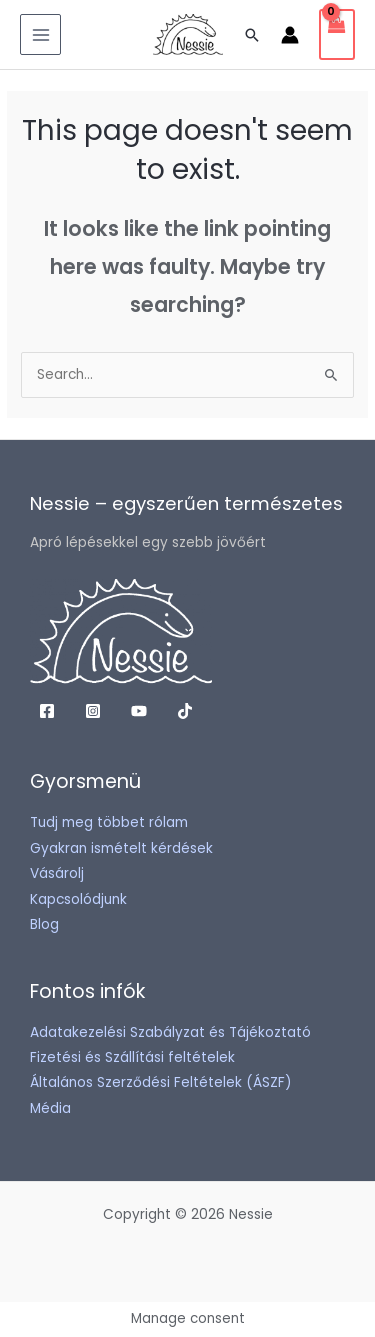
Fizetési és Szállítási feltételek (132, 1057)
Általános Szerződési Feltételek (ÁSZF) (161, 1082)
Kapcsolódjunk (78, 899)
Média (50, 1108)
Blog (44, 924)
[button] (252, 35)
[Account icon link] (290, 35)
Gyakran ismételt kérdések (121, 848)
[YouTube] (139, 711)
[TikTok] (185, 711)
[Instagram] (93, 711)
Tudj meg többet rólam (109, 822)
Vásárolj (57, 873)
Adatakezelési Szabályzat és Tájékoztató (170, 1032)
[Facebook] (47, 711)
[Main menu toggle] (40, 34)
